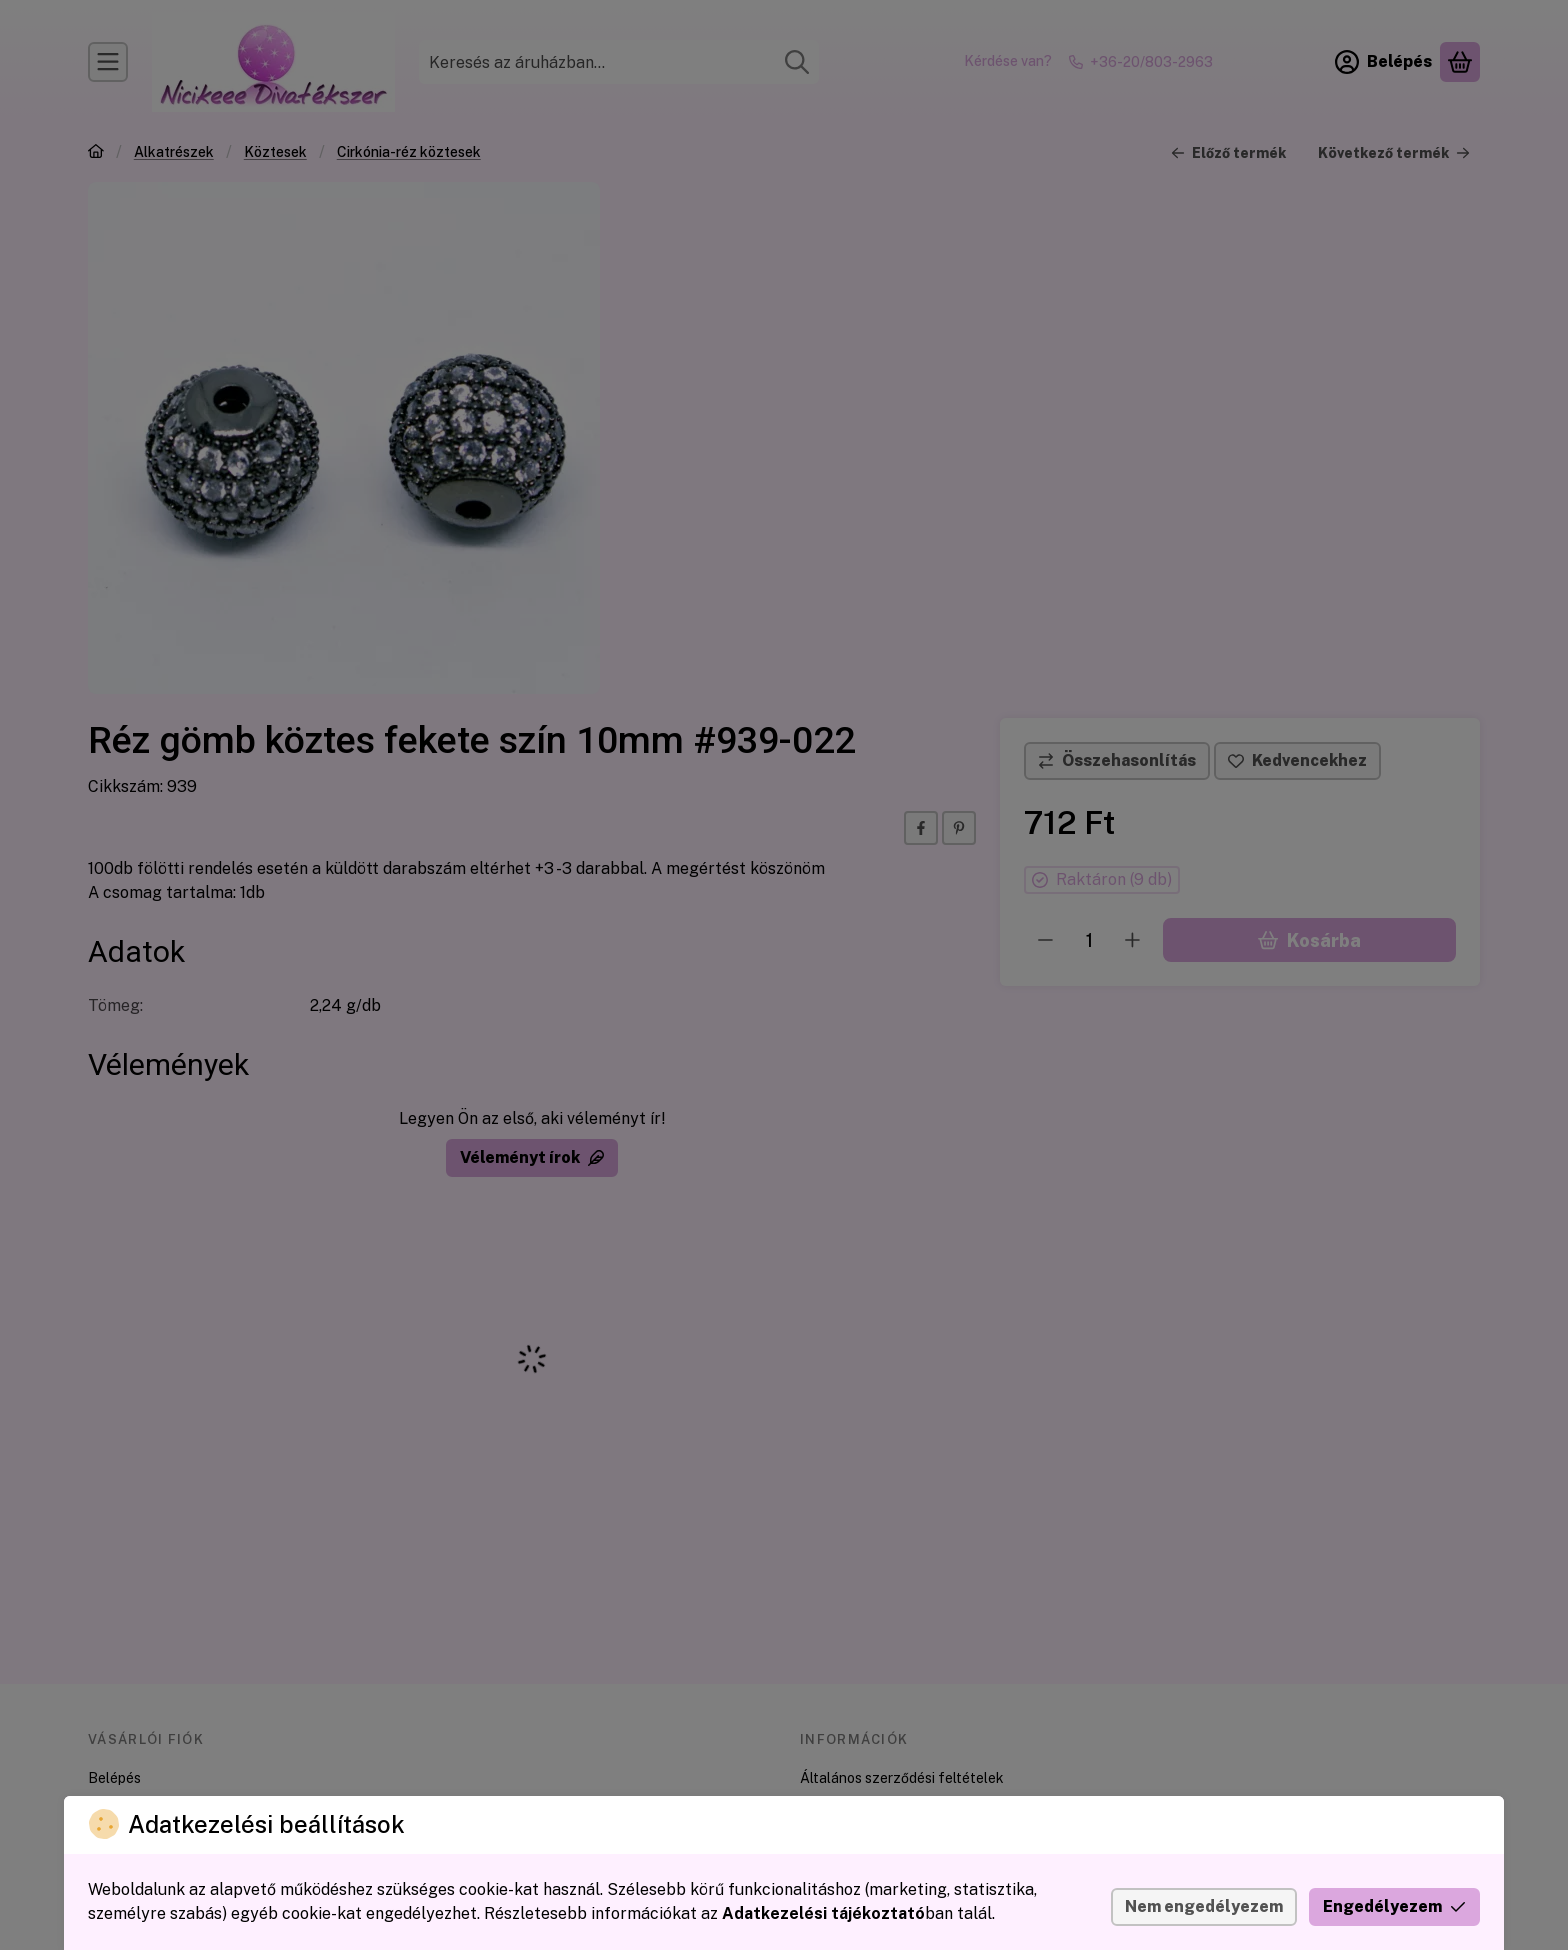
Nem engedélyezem (1204, 1906)
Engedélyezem (1394, 1906)
